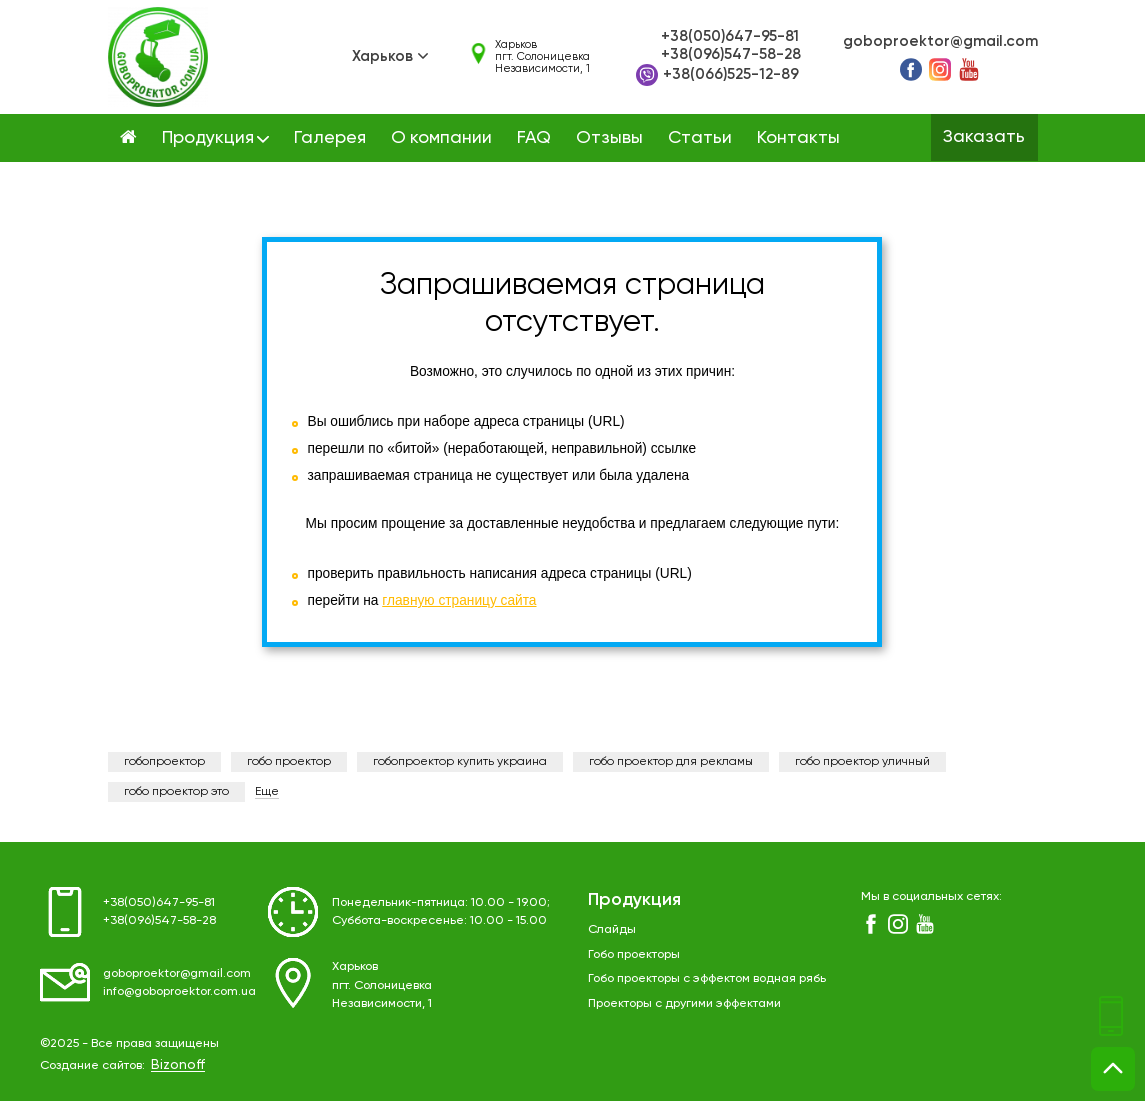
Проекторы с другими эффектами (684, 1003)
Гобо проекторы (634, 954)
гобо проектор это (176, 792)
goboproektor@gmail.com (940, 41)
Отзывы (609, 138)
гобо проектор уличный (862, 762)
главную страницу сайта (459, 600)
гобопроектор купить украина (460, 762)
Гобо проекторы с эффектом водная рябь (707, 978)
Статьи (700, 138)
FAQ (534, 138)
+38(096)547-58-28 (731, 54)
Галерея (330, 138)
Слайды (612, 929)
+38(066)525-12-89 (717, 75)
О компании (441, 138)
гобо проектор (289, 762)
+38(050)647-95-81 (730, 36)
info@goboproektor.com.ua (179, 991)
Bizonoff (178, 1065)
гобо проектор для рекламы (671, 762)
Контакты (798, 138)
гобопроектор (164, 762)
